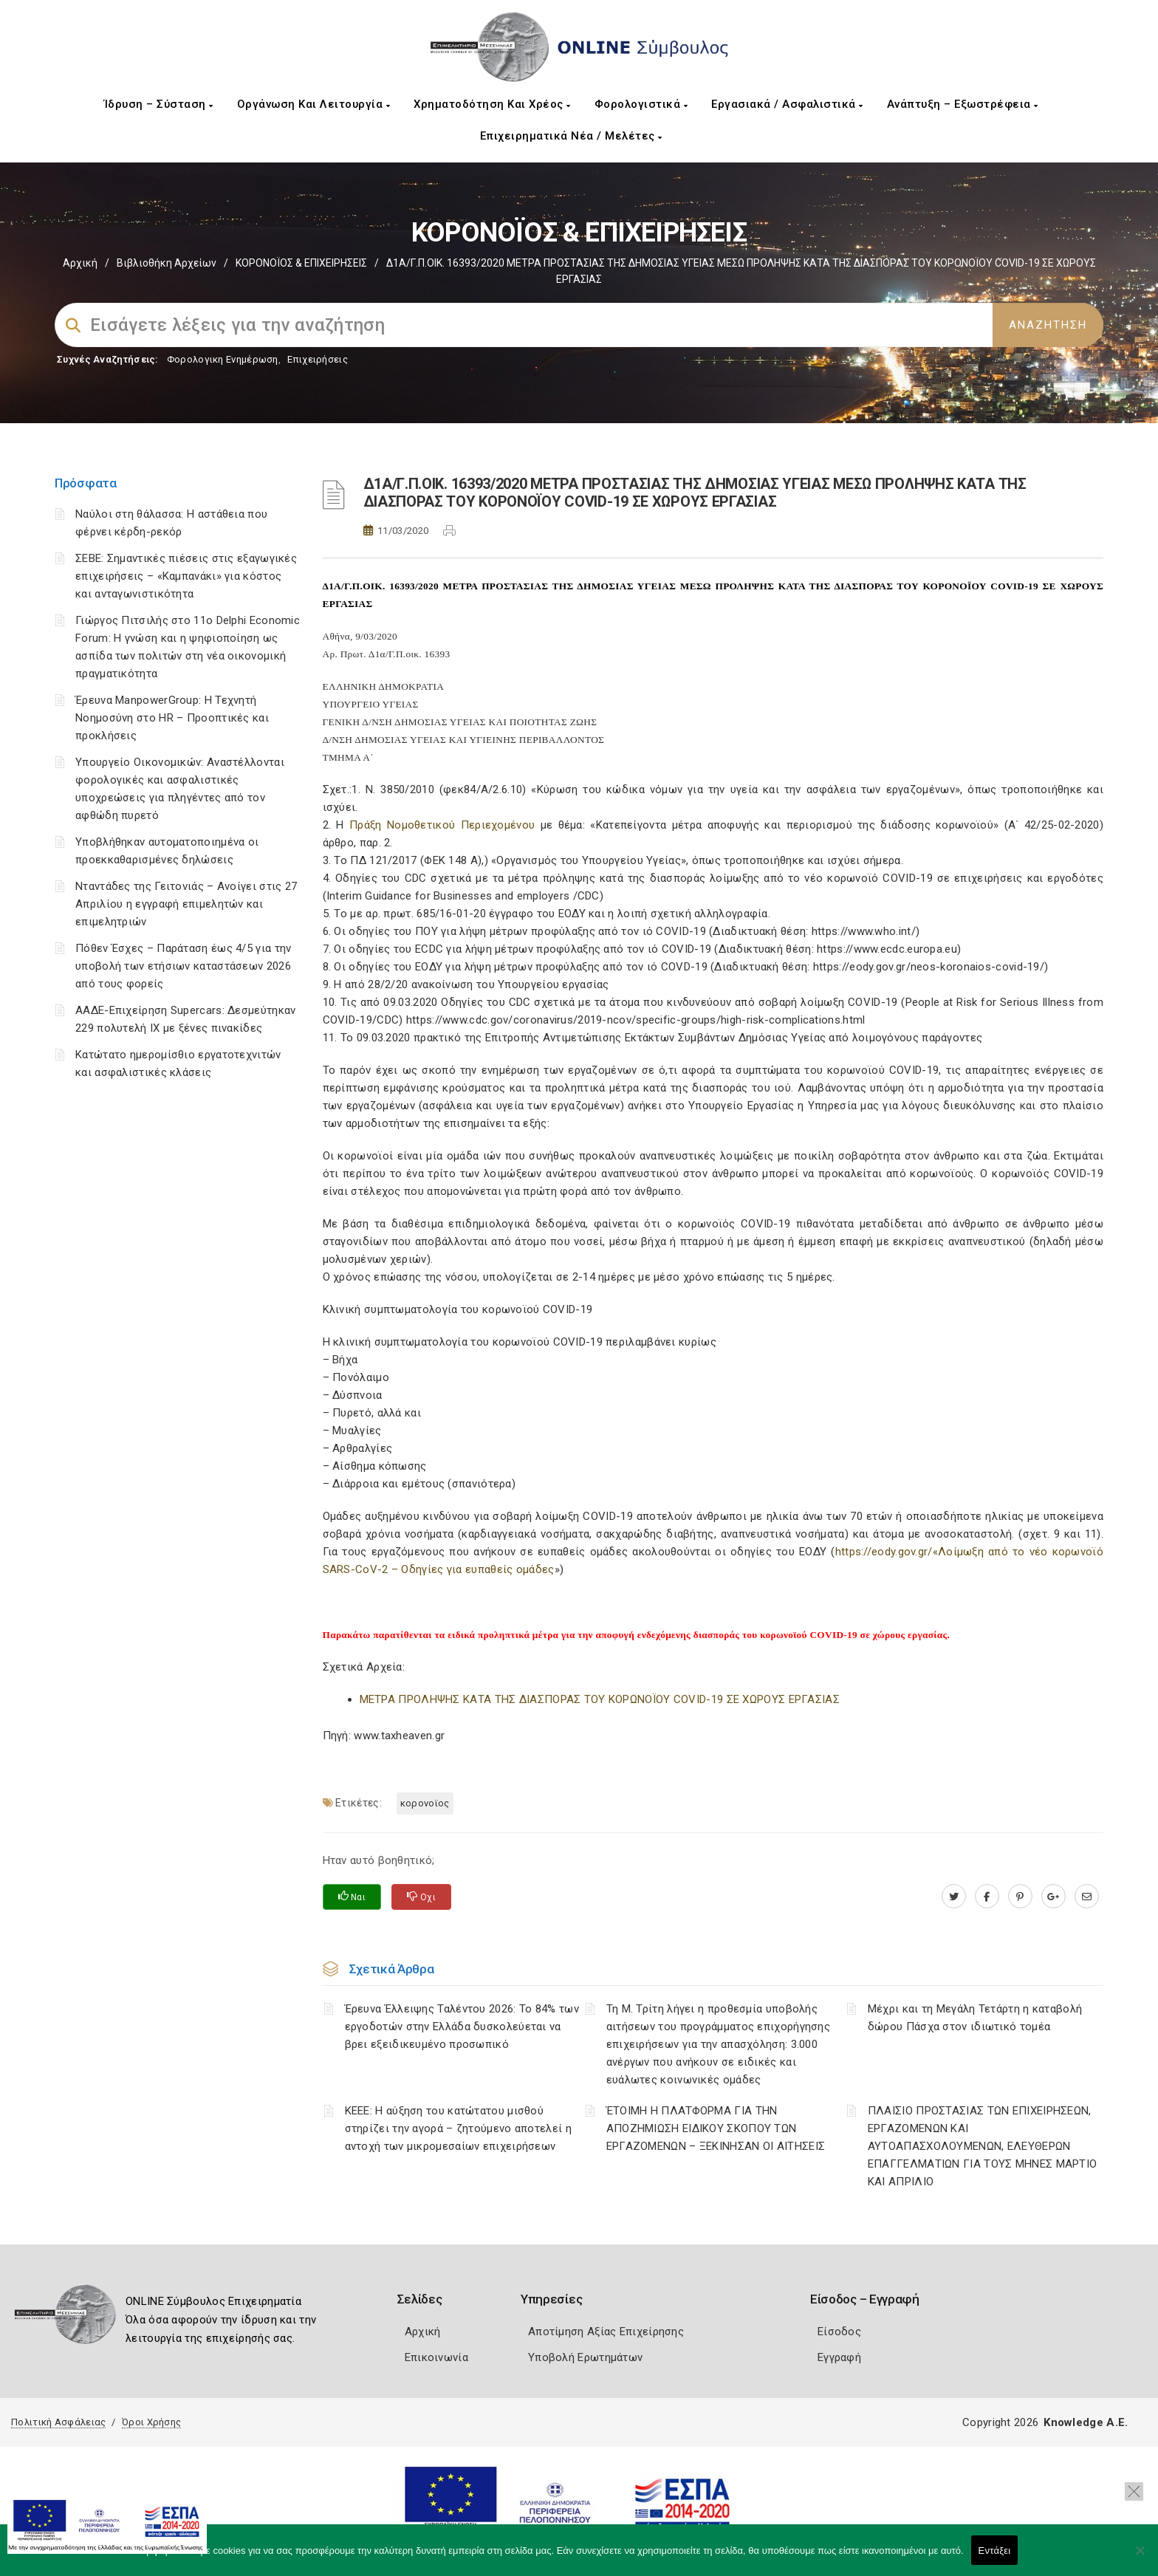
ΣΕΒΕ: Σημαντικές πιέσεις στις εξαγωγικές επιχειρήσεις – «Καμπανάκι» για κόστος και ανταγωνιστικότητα (186, 576)
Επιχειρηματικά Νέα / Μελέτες (571, 136)
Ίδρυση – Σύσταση (158, 104)
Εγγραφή (839, 2357)
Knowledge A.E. (1086, 2422)
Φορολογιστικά (641, 104)
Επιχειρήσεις (317, 359)
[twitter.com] (953, 1896)
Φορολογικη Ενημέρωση (222, 359)
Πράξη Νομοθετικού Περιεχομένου (442, 825)
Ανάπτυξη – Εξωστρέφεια (962, 104)
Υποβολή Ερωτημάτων (585, 2357)
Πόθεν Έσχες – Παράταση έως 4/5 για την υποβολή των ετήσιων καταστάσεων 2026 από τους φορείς (183, 966)
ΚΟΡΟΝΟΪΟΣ (425, 1803)
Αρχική (80, 263)
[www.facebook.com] (987, 1896)
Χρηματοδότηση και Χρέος (492, 104)
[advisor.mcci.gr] (1086, 1896)
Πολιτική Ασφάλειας (58, 2422)
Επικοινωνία (436, 2357)
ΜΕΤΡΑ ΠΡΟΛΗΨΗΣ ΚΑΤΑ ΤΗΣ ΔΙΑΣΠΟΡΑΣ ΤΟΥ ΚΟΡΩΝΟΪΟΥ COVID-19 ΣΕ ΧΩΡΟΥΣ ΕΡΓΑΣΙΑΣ (600, 1699)
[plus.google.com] (1053, 1896)
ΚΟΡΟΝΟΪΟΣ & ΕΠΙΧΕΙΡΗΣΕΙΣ (301, 263)
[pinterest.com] (1020, 1896)
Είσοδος (839, 2331)
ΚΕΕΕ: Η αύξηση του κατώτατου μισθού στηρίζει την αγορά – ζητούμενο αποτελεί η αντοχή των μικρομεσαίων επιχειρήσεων (458, 2128)
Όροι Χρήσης (151, 2422)
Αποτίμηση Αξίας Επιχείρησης (606, 2331)
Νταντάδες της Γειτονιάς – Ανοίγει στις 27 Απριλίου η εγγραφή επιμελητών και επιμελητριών (186, 904)
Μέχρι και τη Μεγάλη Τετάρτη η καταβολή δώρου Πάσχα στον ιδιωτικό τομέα (975, 2017)
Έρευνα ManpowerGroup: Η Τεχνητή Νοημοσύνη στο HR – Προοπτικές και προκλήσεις (172, 717)
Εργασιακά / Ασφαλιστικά (787, 104)
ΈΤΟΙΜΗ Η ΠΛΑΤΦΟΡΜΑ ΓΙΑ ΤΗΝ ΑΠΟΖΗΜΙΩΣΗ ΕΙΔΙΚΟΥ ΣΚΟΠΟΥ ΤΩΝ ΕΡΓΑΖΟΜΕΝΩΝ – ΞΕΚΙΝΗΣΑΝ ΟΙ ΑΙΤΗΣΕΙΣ (716, 2128)
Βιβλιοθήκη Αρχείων (166, 263)
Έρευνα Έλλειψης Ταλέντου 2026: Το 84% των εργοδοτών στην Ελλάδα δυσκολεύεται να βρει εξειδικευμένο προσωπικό (462, 2026)
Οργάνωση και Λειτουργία (314, 104)
